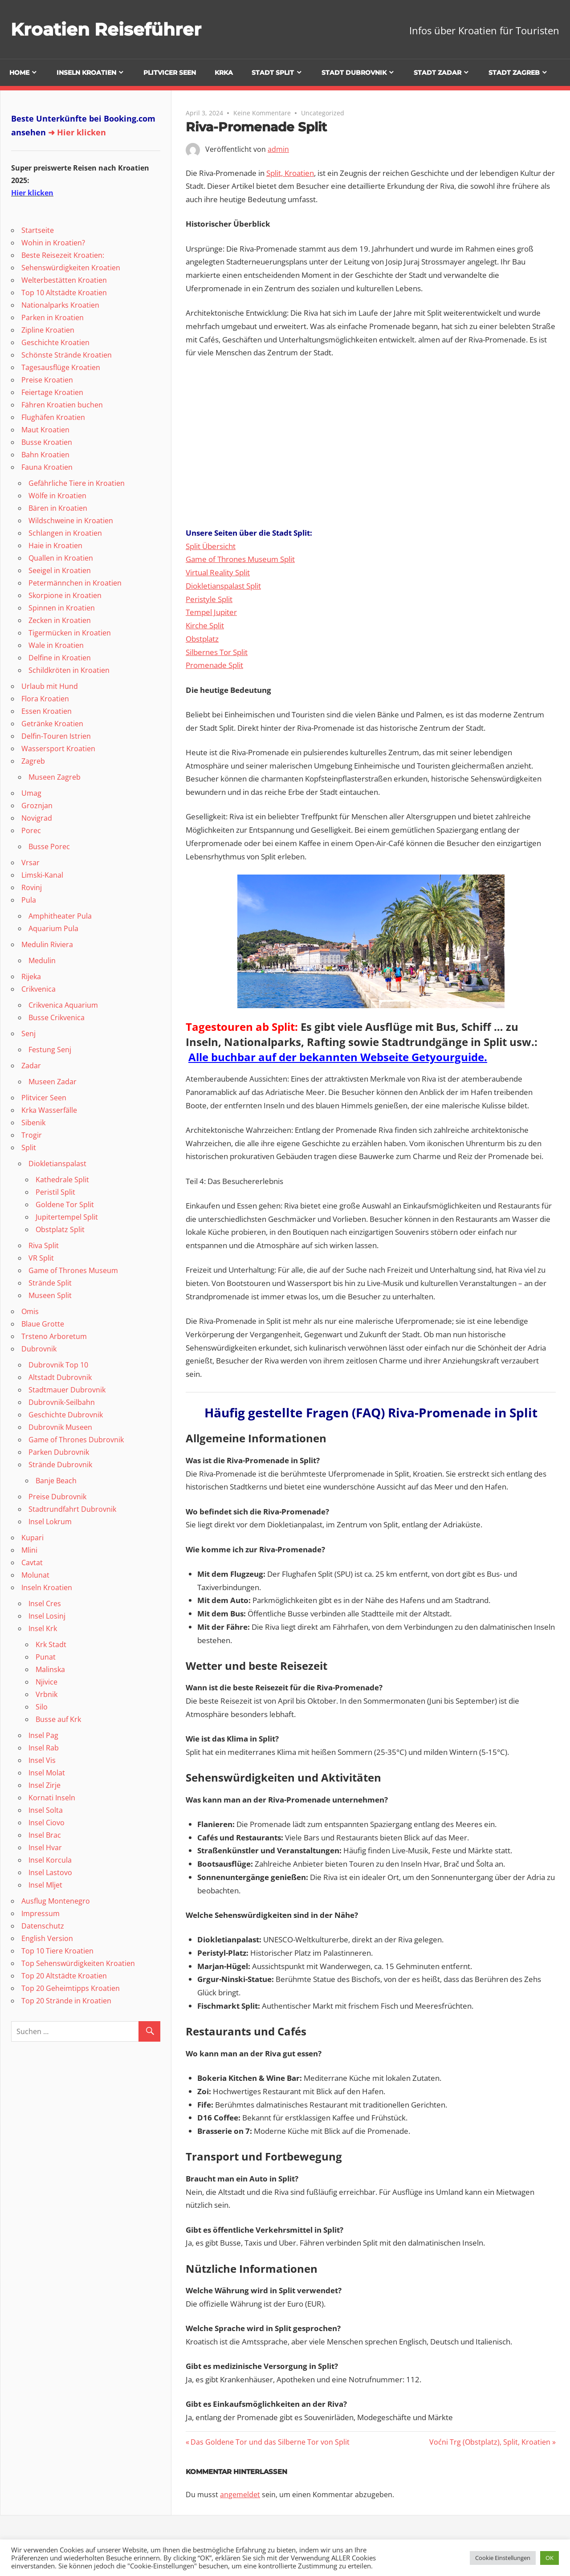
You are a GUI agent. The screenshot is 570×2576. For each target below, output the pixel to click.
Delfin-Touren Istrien (56, 736)
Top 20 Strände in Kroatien (66, 2001)
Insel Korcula (50, 1860)
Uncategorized (322, 113)
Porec (31, 830)
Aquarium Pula (53, 928)
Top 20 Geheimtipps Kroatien (70, 1988)
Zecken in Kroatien (59, 620)
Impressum (40, 1913)
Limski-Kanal (42, 875)
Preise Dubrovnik (57, 1497)
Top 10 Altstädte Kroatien (64, 292)
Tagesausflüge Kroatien (60, 367)
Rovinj (31, 887)
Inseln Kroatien (86, 73)
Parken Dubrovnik (58, 1452)
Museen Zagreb (54, 777)
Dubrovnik (39, 1349)
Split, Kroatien (290, 173)
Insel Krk (42, 1628)
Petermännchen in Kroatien (75, 583)
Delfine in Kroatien (59, 658)
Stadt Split (273, 73)
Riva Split (43, 1245)
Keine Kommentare (262, 113)
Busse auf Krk (58, 1719)
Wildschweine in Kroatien (70, 520)
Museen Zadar (52, 1082)
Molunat (35, 1575)
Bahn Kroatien (45, 455)
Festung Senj (49, 1049)
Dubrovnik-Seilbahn (61, 1402)
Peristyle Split (209, 599)
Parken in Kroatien (52, 317)
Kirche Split (205, 625)
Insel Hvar (45, 1847)
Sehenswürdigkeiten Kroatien (70, 268)
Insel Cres (44, 1603)
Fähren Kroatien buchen (62, 405)
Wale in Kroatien (56, 645)
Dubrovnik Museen (60, 1427)
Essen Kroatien (46, 711)
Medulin (42, 960)
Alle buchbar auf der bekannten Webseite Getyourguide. (337, 1057)
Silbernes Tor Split (217, 652)
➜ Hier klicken (77, 132)
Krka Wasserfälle (49, 1110)
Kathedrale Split (62, 1179)
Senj (28, 1033)
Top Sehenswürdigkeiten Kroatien (78, 1963)
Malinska (50, 1669)
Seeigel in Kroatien (59, 570)
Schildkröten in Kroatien (69, 670)
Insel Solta (45, 1810)
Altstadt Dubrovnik (60, 1377)
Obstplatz (202, 639)
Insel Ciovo (46, 1822)
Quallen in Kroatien (60, 558)
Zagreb (33, 761)
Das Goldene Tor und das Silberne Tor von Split (270, 2442)
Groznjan (37, 805)
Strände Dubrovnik (60, 1464)
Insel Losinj (46, 1616)
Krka (224, 73)
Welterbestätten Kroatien (64, 280)
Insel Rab (43, 1748)
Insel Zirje (44, 1785)
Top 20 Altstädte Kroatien (64, 1976)
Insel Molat (46, 1773)
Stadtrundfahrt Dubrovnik (72, 1509)
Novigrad (36, 818)
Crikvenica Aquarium (63, 1005)
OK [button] (550, 2558)
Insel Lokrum (50, 1521)
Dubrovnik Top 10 (58, 1365)
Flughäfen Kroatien (53, 417)
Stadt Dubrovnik (354, 73)
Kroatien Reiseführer (107, 29)
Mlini (29, 1550)
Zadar (31, 1065)
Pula (28, 900)
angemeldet (240, 2494)
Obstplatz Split (60, 1229)
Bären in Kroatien (57, 508)
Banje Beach (56, 1480)
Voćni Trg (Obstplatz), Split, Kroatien (489, 2442)
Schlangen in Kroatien (65, 533)
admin (278, 149)
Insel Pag (43, 1735)
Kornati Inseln (51, 1798)
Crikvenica (38, 989)
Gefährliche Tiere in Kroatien (76, 483)
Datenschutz (42, 1926)
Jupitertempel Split (67, 1217)
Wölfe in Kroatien (57, 496)
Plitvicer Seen (169, 73)
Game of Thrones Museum (73, 1270)
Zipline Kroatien (47, 330)
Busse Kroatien (46, 442)
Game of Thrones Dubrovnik (76, 1440)
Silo (42, 1707)
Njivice (46, 1682)
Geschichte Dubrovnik (65, 1415)
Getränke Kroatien (52, 723)
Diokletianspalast (57, 1163)
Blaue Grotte (42, 1324)
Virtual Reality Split (218, 572)
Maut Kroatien (45, 430)
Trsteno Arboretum (54, 1336)
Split (28, 1147)
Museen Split (50, 1295)
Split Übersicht (211, 546)
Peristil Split (55, 1192)
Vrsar (30, 862)
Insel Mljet (45, 1885)
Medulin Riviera (47, 944)
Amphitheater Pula (60, 916)
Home (19, 73)
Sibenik (33, 1122)
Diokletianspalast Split (223, 586)
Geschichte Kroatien (55, 342)
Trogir (31, 1135)
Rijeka (31, 976)
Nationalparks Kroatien (60, 305)
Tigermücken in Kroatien (69, 633)
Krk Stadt (51, 1644)
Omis (30, 1311)
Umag (31, 793)
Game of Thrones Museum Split (240, 559)
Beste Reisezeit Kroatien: (62, 255)
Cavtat (32, 1562)
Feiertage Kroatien (52, 392)
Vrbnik (46, 1694)
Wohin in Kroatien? (53, 243)
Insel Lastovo (50, 1872)
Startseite (37, 230)
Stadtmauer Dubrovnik (67, 1390)
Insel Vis (42, 1760)
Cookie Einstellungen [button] (502, 2558)
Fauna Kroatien (47, 467)
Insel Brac (44, 1835)
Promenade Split (214, 665)
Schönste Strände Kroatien (66, 355)
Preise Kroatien (47, 380)
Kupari (32, 1537)
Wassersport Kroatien (58, 748)
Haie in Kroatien (55, 545)
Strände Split (50, 1283)
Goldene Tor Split (65, 1204)
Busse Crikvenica (56, 1017)
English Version (47, 1938)
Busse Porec (49, 846)
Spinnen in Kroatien (61, 608)
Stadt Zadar (437, 73)
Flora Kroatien (45, 699)
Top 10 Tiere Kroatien (57, 1951)
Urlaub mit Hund (49, 686)
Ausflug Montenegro (55, 1901)
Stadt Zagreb (514, 73)
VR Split (41, 1258)
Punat (46, 1657)
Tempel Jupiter (211, 612)
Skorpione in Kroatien (65, 595)
